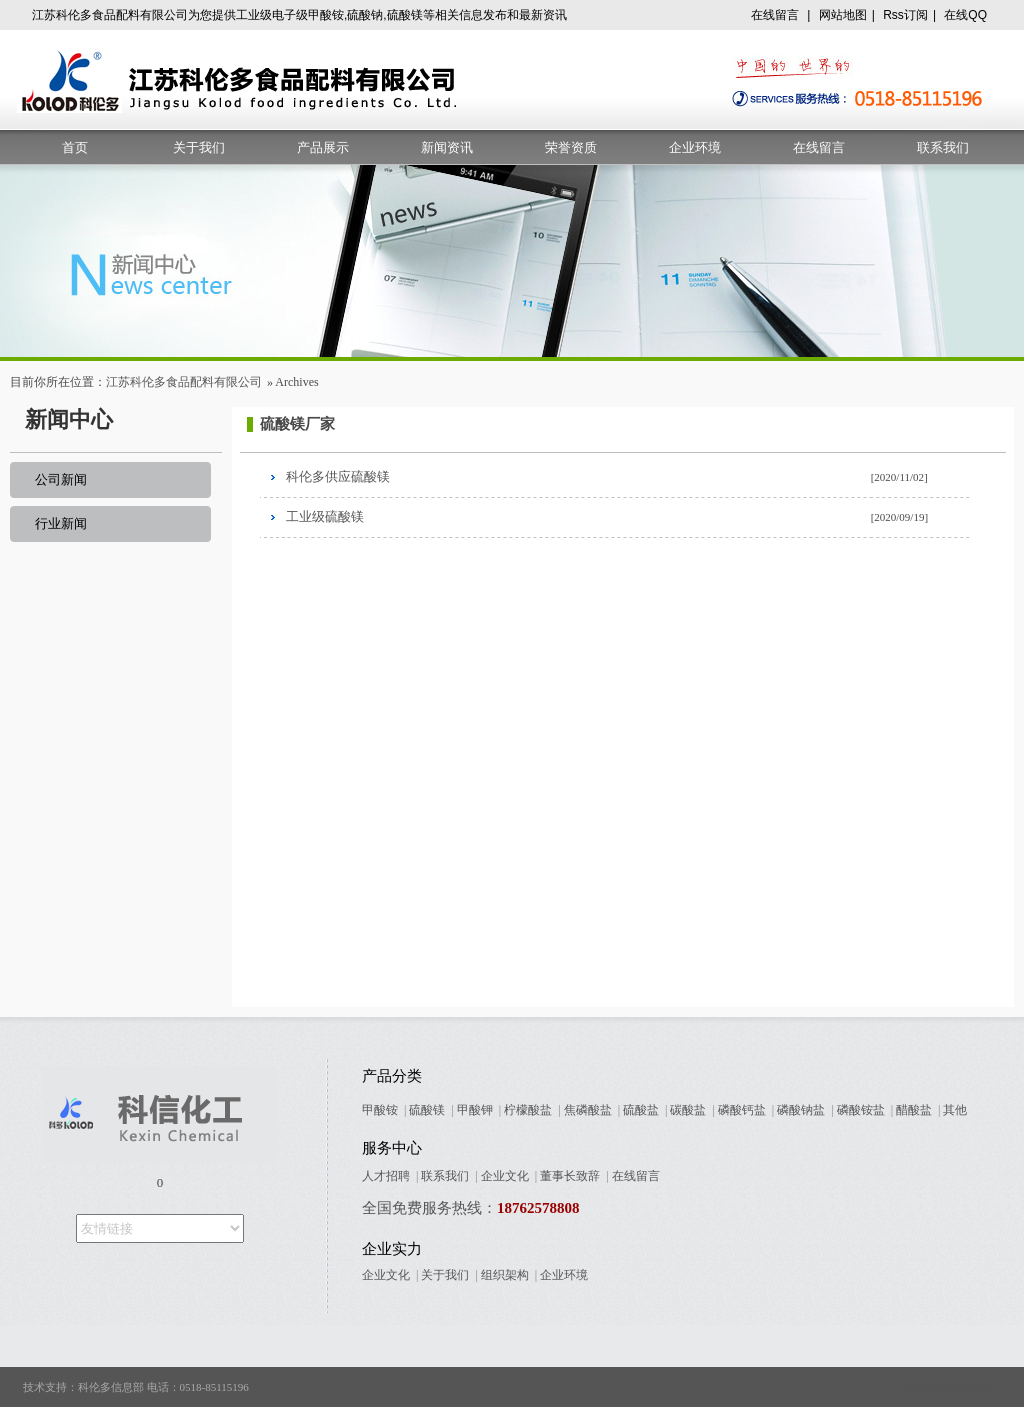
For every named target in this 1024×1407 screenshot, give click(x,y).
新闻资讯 (447, 147)
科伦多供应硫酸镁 (338, 476)
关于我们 (199, 147)
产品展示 (323, 147)
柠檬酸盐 (528, 1110)
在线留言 (775, 15)
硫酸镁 (427, 1110)
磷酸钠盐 (801, 1110)
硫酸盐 (641, 1110)
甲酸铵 (380, 1110)
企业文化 (505, 1176)
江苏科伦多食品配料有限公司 (184, 382)
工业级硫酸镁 (325, 516)
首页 (75, 147)
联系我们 (943, 147)
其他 (955, 1110)
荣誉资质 (571, 147)
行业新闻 (61, 523)
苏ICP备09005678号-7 (952, 1387)
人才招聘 (386, 1176)
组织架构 (505, 1275)
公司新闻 (61, 479)
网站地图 (843, 15)
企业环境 (695, 147)
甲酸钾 (475, 1110)
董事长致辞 (570, 1176)
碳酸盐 (688, 1110)
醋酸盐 (914, 1110)
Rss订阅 (905, 15)
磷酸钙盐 (742, 1110)
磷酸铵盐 (861, 1110)
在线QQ (965, 15)
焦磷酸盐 (588, 1110)
